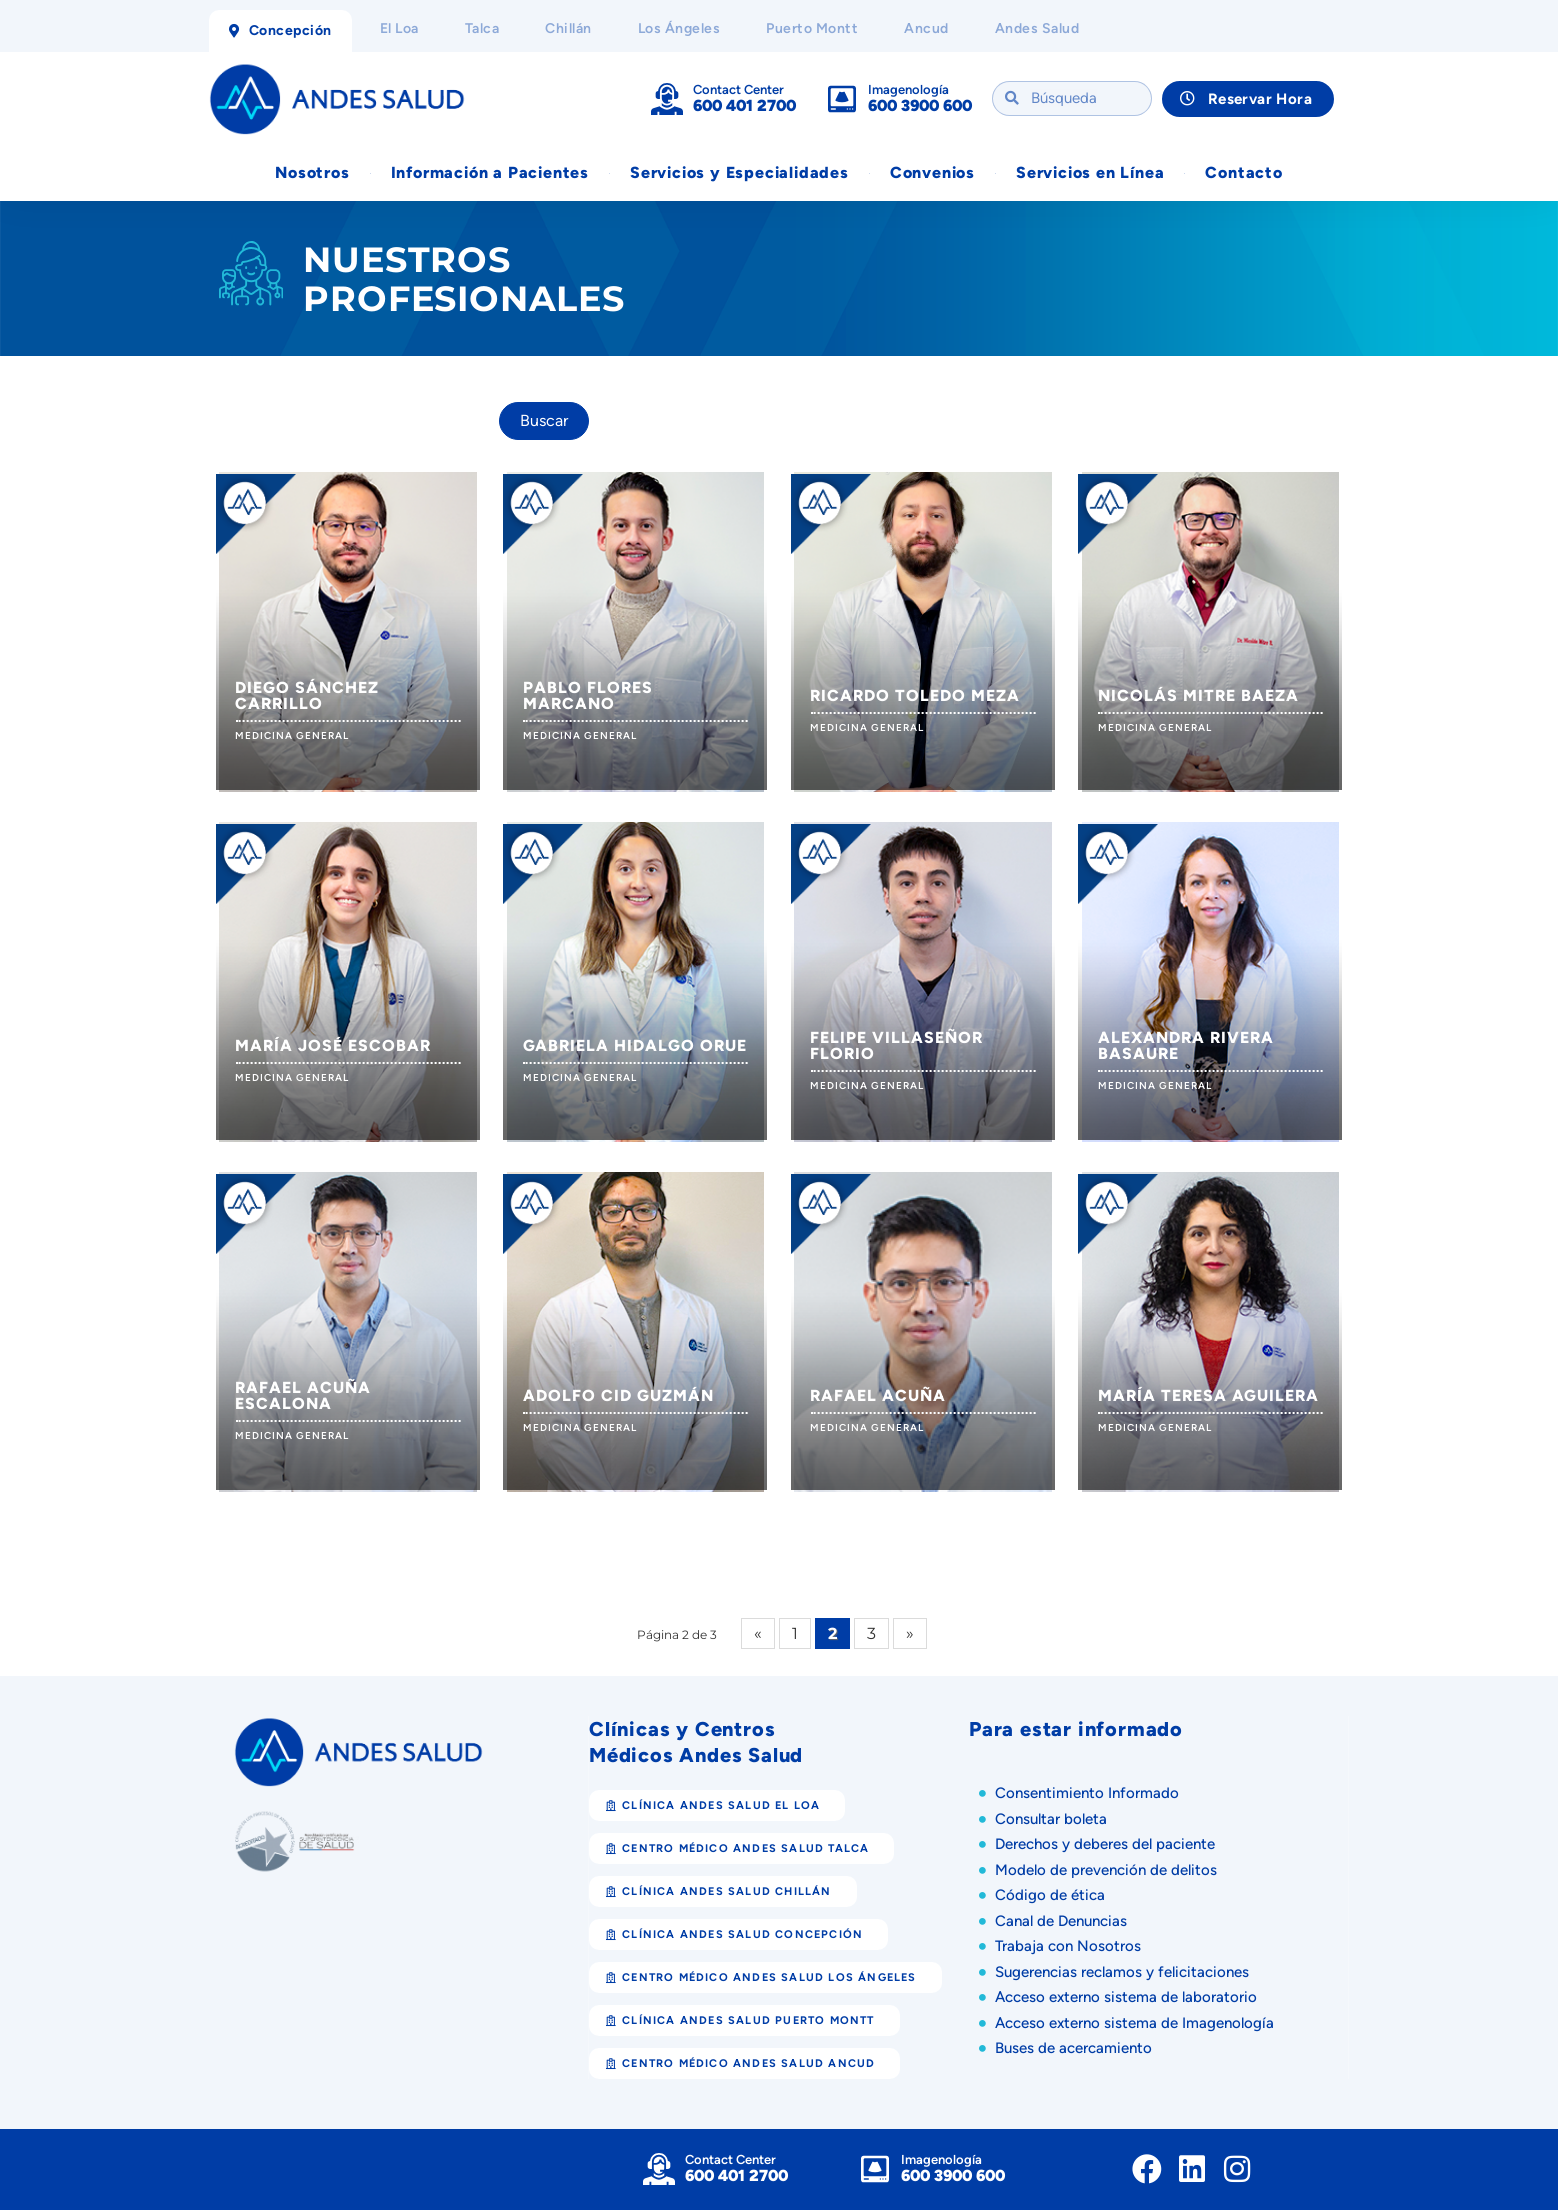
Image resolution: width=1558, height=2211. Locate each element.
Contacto (1243, 173)
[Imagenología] (842, 99)
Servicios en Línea (1090, 173)
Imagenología (908, 89)
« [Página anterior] (758, 1634)
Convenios (932, 173)
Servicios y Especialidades (739, 173)
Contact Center (738, 89)
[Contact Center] (667, 99)
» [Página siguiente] (910, 1634)
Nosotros (312, 173)
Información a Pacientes (490, 173)
